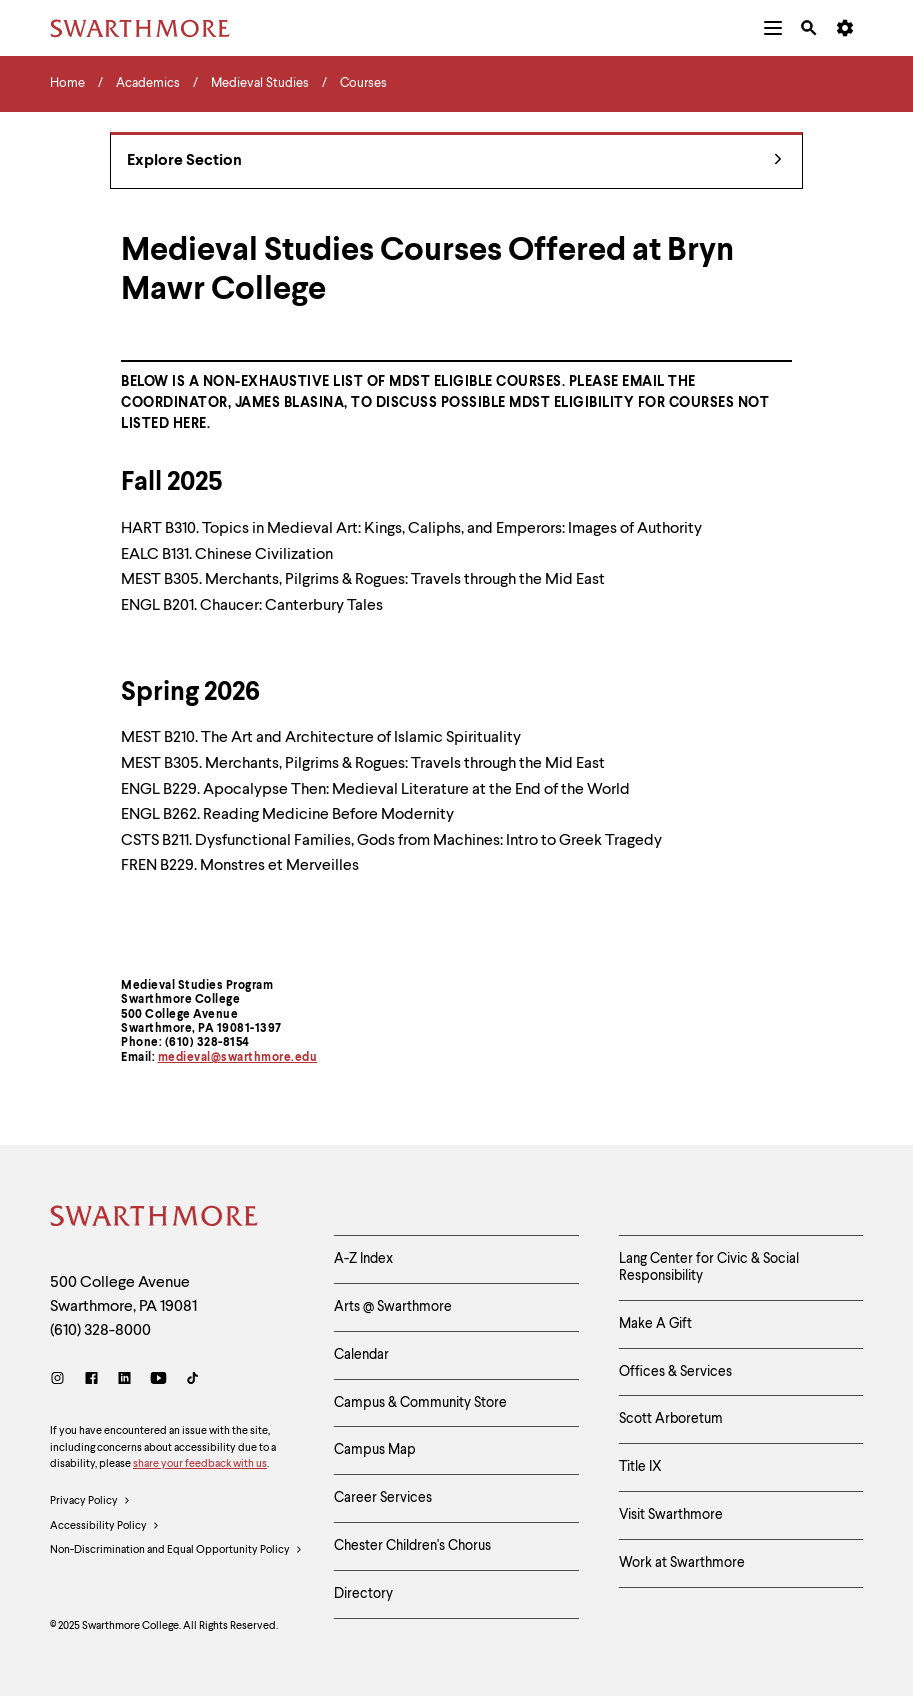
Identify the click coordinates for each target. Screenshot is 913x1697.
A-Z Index (363, 1259)
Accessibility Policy (105, 1527)
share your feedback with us (200, 1464)
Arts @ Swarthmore (393, 1307)
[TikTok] (192, 1380)
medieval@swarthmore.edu (238, 1058)
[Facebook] (91, 1380)
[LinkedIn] (124, 1380)
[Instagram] (61, 1380)
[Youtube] (158, 1380)
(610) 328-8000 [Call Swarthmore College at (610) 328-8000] (100, 1331)
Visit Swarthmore (671, 1515)
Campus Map (375, 1450)
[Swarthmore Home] (155, 1219)
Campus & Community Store (420, 1403)
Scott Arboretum (671, 1419)
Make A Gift (655, 1324)
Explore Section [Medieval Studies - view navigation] (454, 161)
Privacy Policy (90, 1502)
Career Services (383, 1498)
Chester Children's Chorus (412, 1546)
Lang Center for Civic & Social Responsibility (709, 1267)
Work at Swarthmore (682, 1563)
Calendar (361, 1355)
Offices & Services (675, 1372)
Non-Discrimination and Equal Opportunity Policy (176, 1551)
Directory (363, 1594)
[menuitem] (773, 28)
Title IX (640, 1467)
